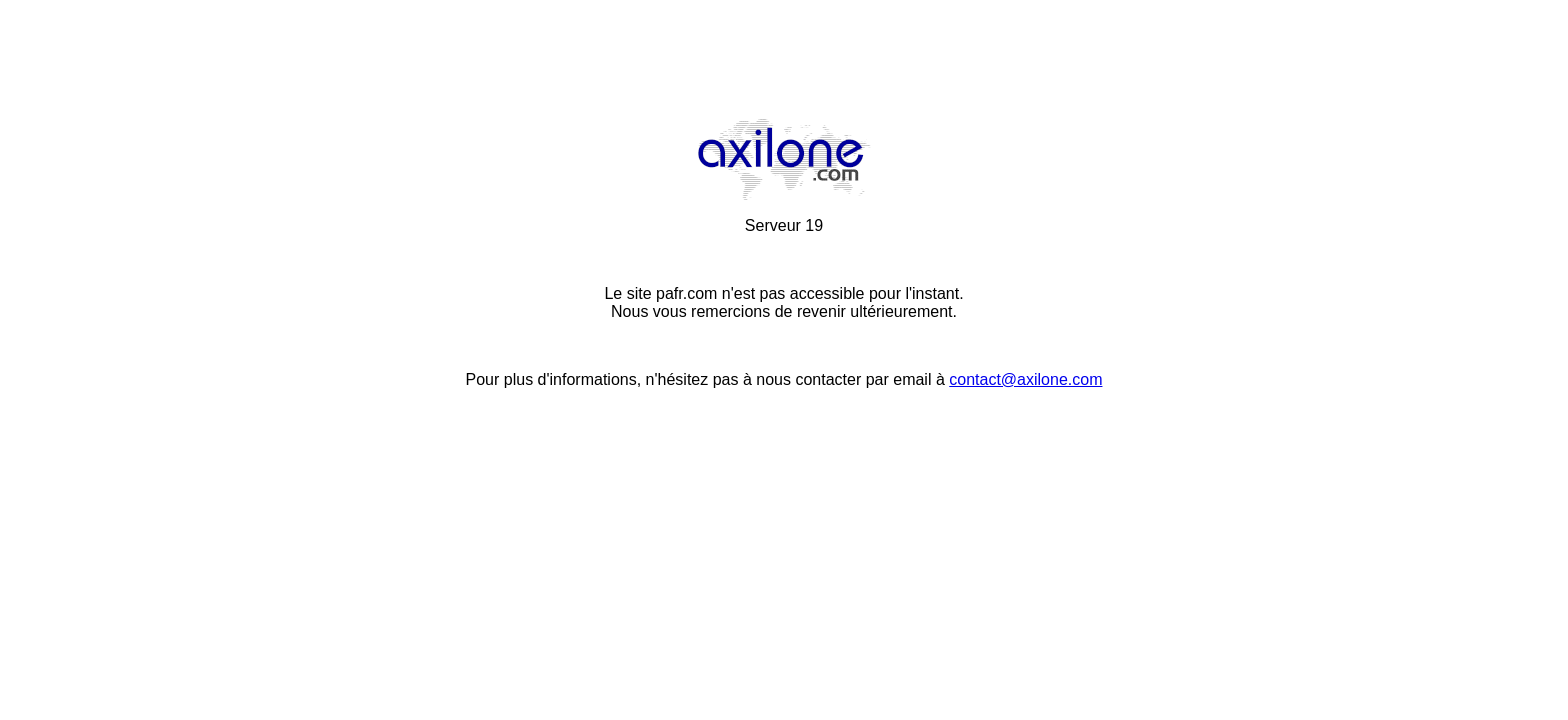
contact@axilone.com (1025, 379)
